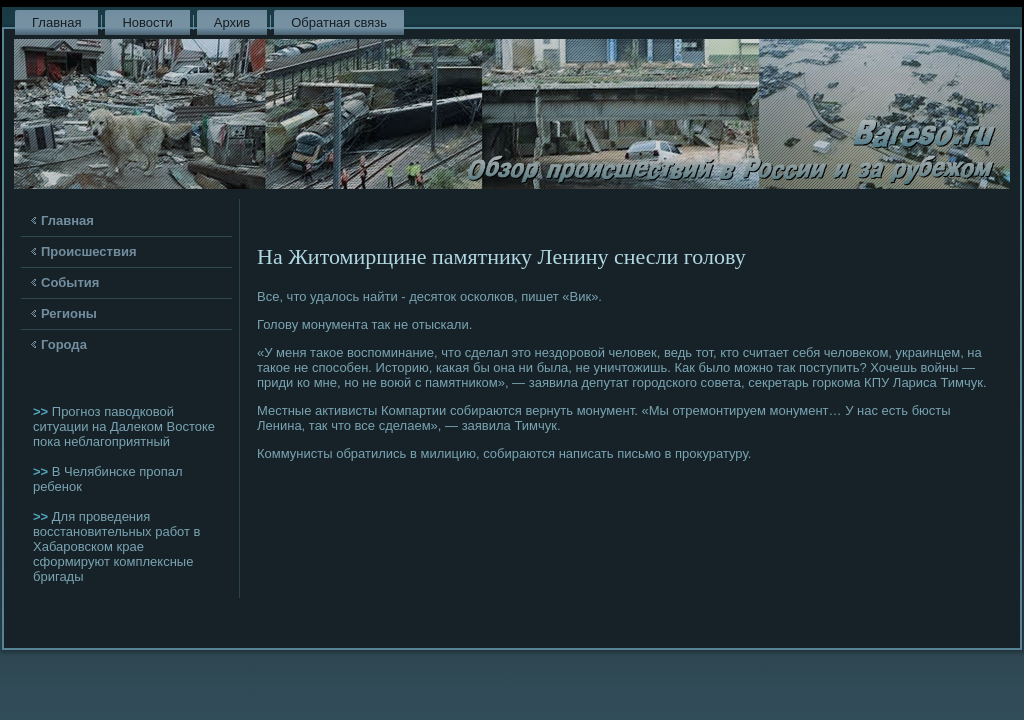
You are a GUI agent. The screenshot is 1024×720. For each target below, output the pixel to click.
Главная (56, 22)
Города (64, 344)
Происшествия (89, 251)
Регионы (69, 313)
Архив (232, 22)
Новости (147, 22)
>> (42, 411)
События (70, 282)
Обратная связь (339, 22)
